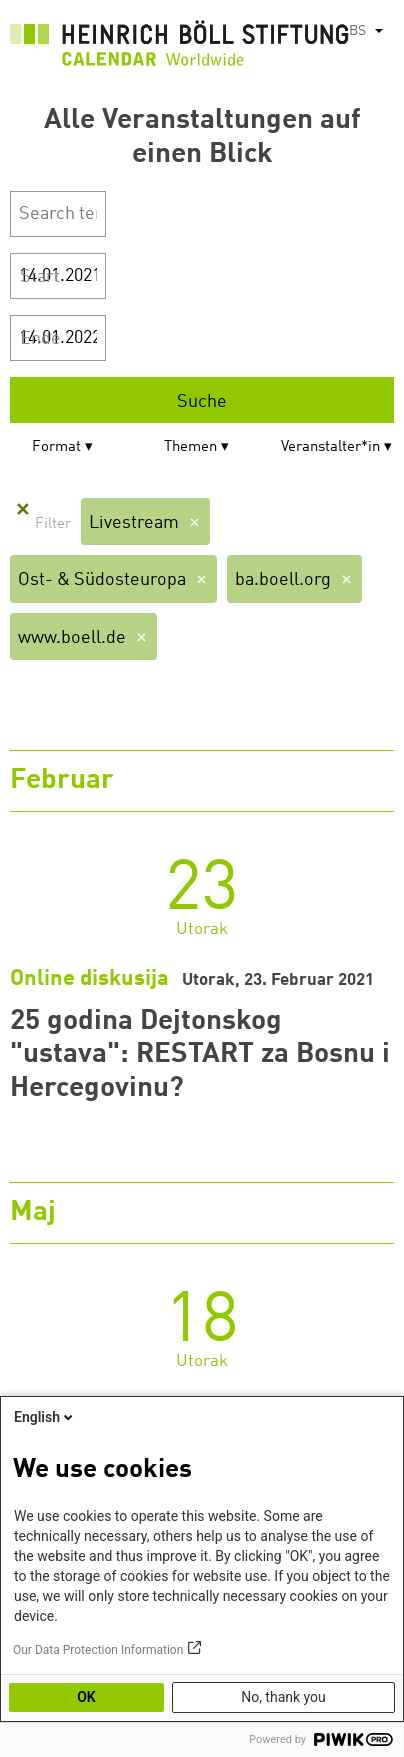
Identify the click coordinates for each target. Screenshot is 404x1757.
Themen (190, 447)
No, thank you (283, 1697)
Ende (40, 339)
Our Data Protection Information (98, 1650)
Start (40, 277)
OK (86, 1697)
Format (56, 447)
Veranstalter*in (330, 447)
